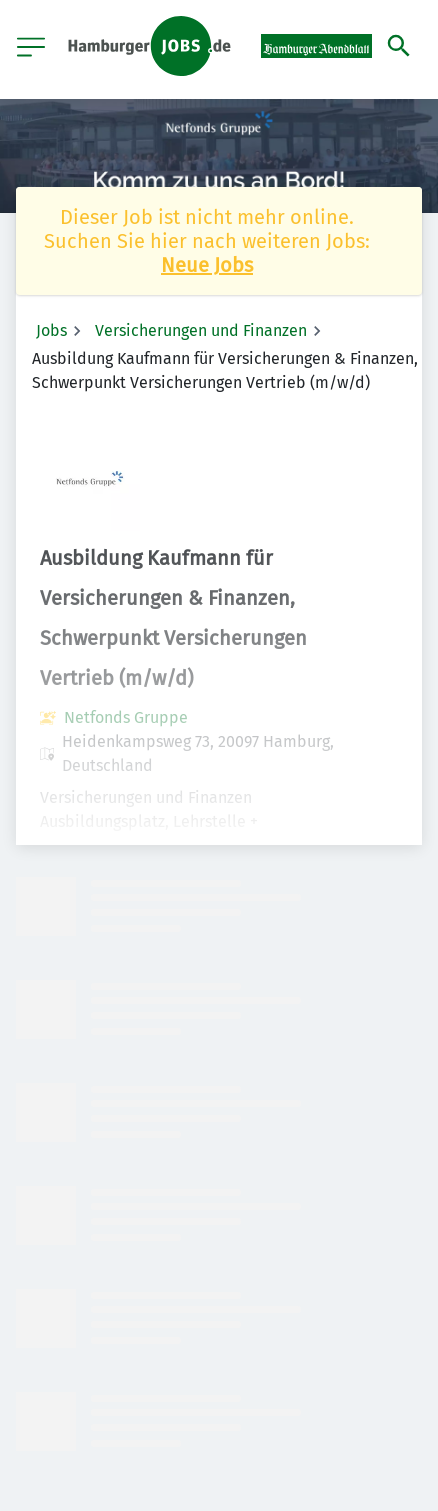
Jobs (51, 330)
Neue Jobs (207, 265)
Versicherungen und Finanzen (201, 330)
